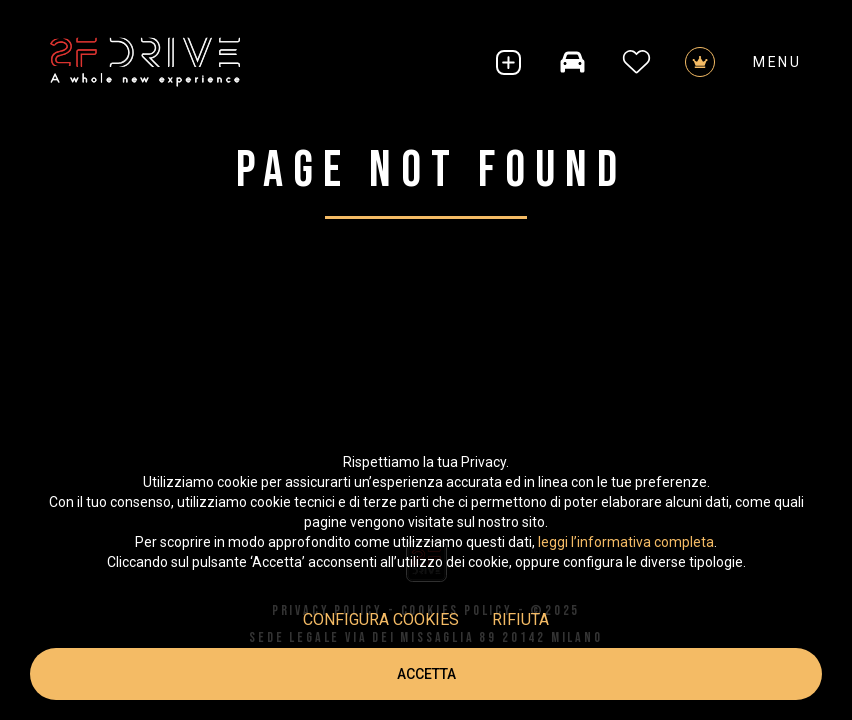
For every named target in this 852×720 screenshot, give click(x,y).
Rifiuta (520, 619)
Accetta (426, 674)
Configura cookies (381, 619)
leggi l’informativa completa (626, 542)
